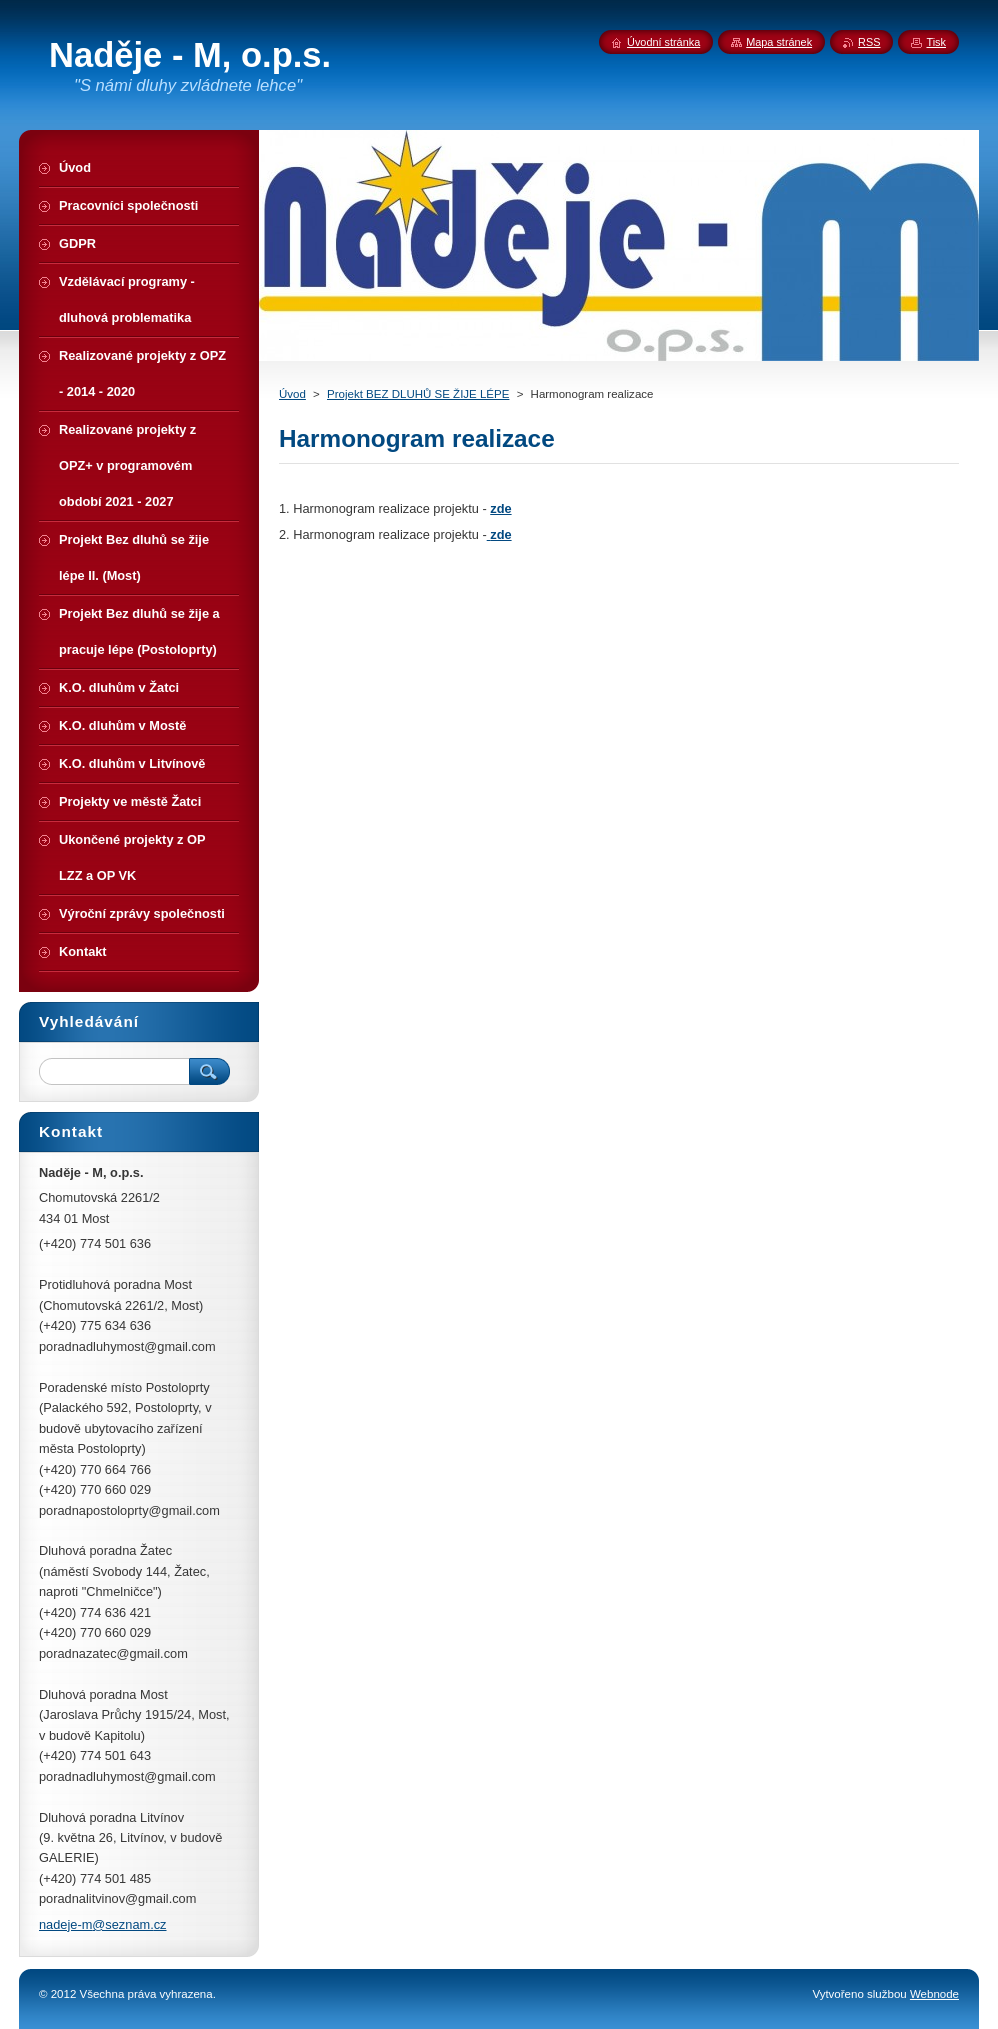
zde (500, 508)
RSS (869, 42)
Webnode (934, 1994)
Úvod (292, 394)
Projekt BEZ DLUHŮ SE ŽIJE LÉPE (418, 394)
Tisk (936, 42)
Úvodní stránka (663, 42)
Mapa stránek (779, 42)
